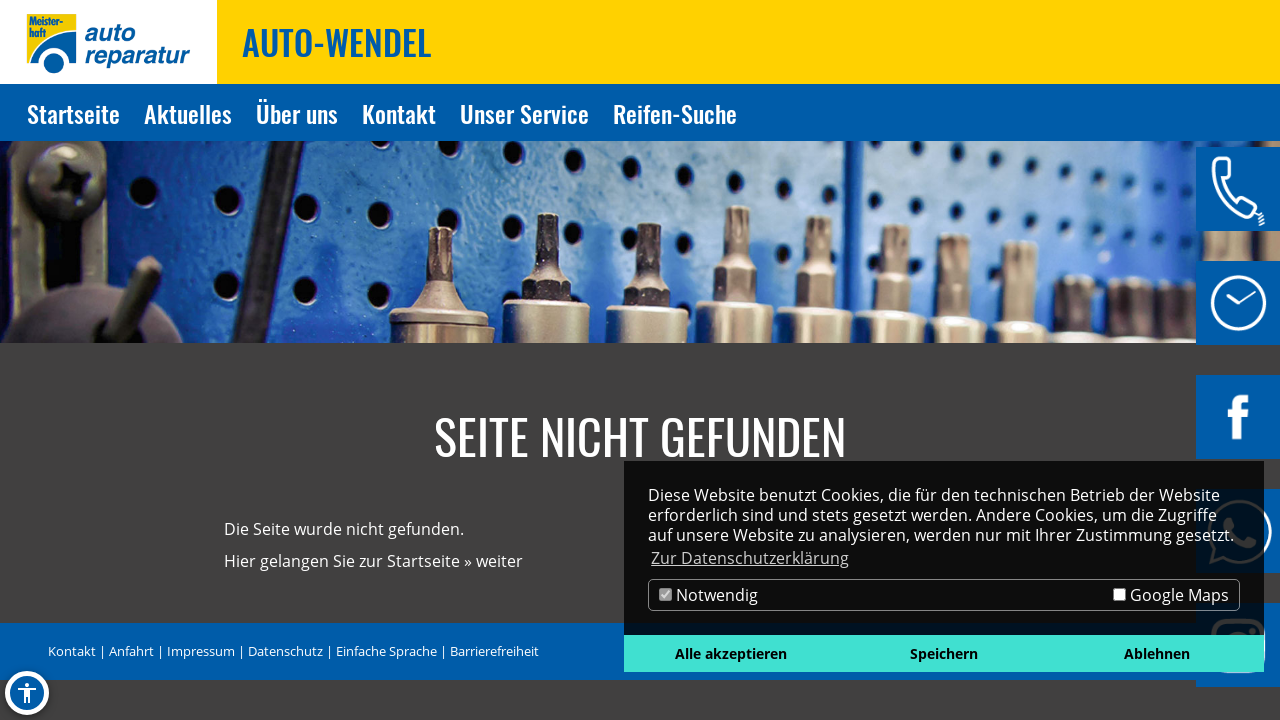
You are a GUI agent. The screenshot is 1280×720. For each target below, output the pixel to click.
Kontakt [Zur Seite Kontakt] (399, 113)
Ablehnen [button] (1157, 653)
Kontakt (72, 651)
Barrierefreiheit (494, 651)
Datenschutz (285, 651)
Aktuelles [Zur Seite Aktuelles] (188, 113)
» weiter (493, 561)
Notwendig (708, 595)
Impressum (201, 651)
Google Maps (1171, 595)
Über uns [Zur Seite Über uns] (297, 113)
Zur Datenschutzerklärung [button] (750, 558)
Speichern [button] (944, 653)
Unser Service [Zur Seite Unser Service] (524, 113)
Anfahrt (131, 651)
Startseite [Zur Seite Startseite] (73, 113)
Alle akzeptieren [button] (731, 653)
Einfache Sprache (386, 651)
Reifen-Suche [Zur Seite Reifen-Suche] (675, 113)
